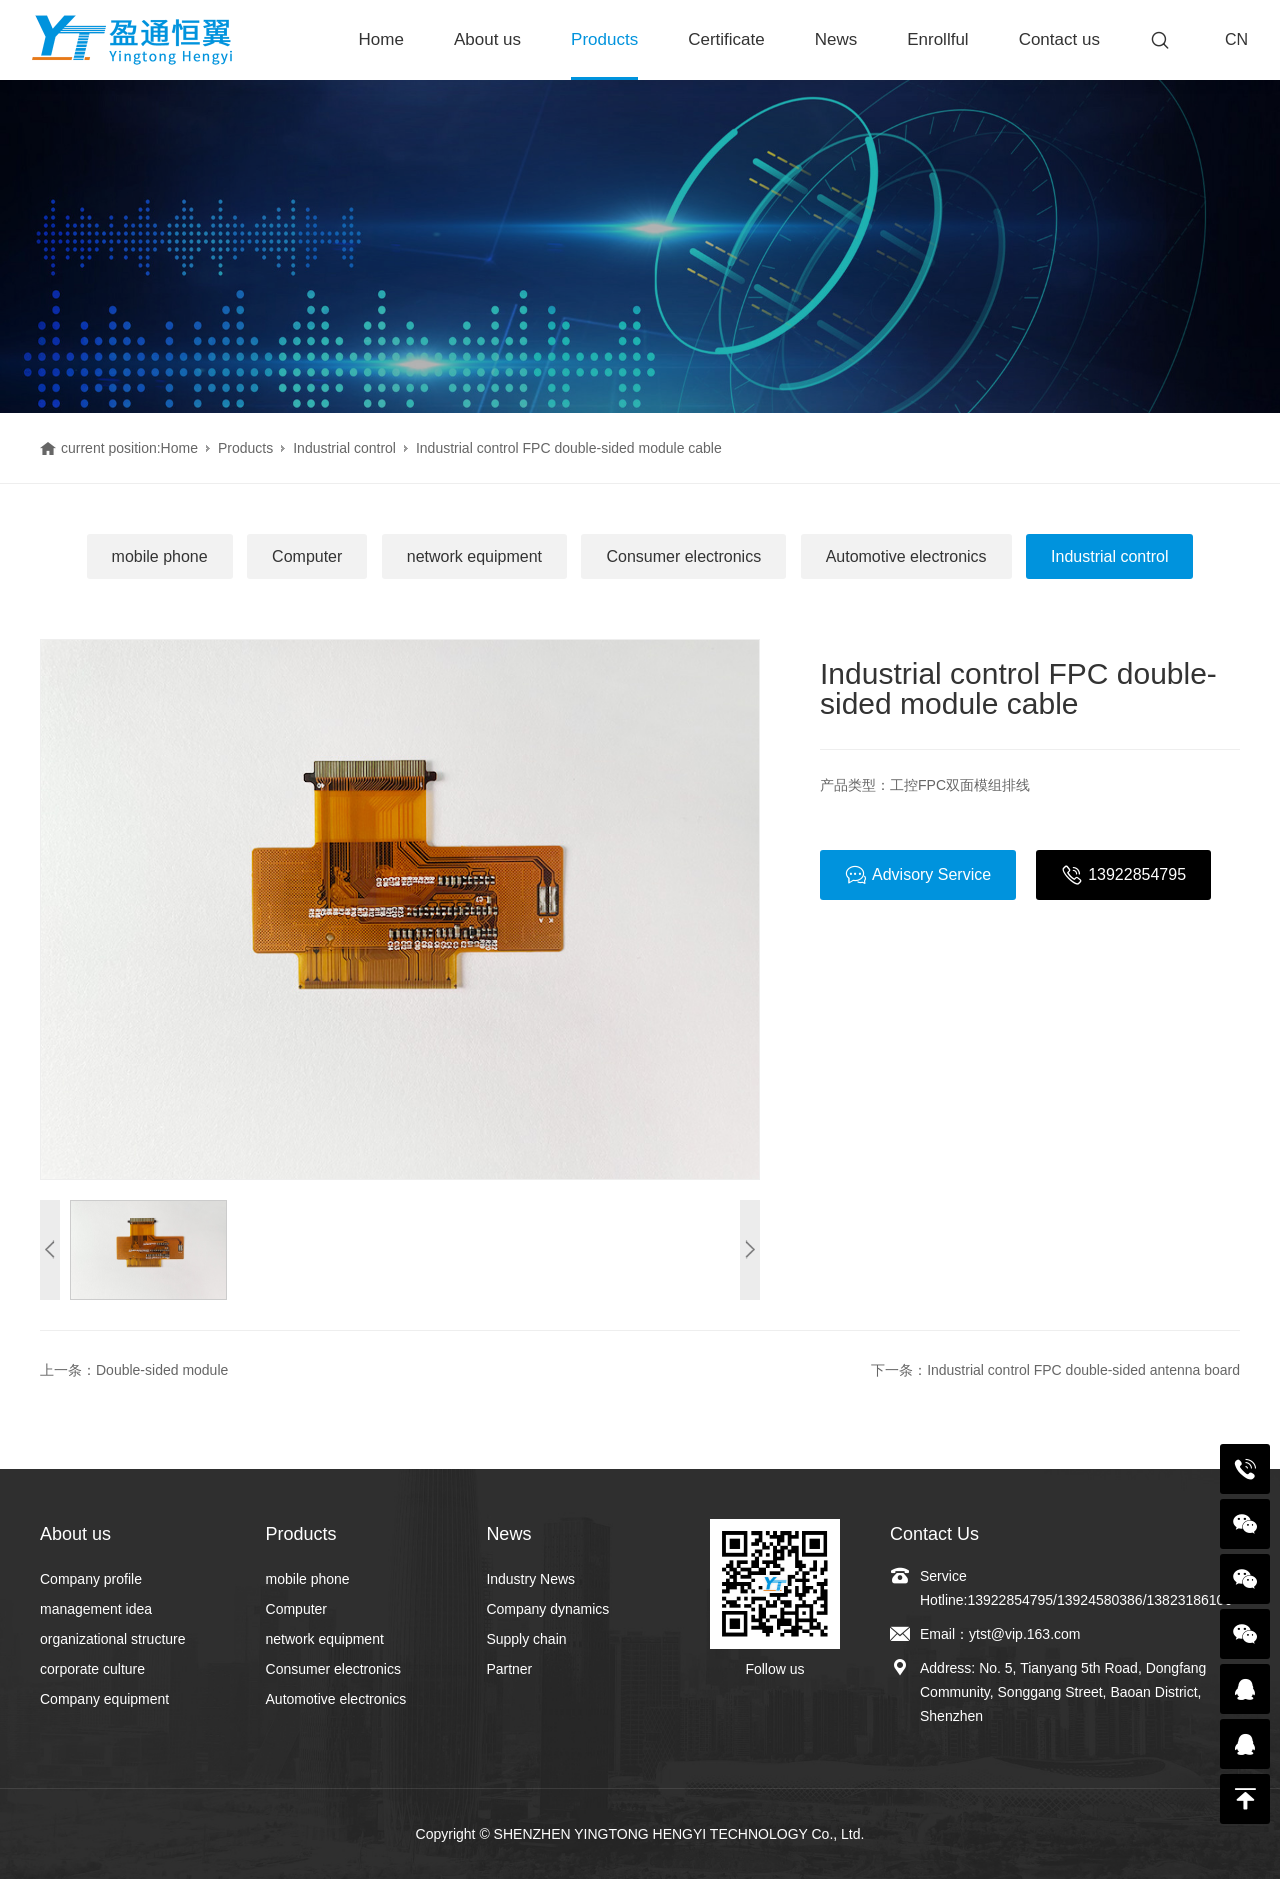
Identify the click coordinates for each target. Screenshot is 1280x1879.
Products (604, 39)
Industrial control (344, 448)
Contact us (1059, 39)
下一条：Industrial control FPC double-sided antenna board (1055, 1370)
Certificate (726, 39)
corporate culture (92, 1669)
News (836, 39)
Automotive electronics (906, 556)
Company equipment (104, 1699)
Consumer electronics (683, 556)
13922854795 (1123, 875)
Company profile (91, 1579)
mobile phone (160, 556)
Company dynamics (547, 1609)
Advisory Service (918, 875)
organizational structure (113, 1639)
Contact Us (934, 1534)
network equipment (474, 556)
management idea (96, 1609)
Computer (307, 556)
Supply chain (526, 1639)
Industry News (530, 1579)
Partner (509, 1669)
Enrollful (937, 39)
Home (381, 39)
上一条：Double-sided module (134, 1370)
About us (487, 39)
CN (1236, 39)
